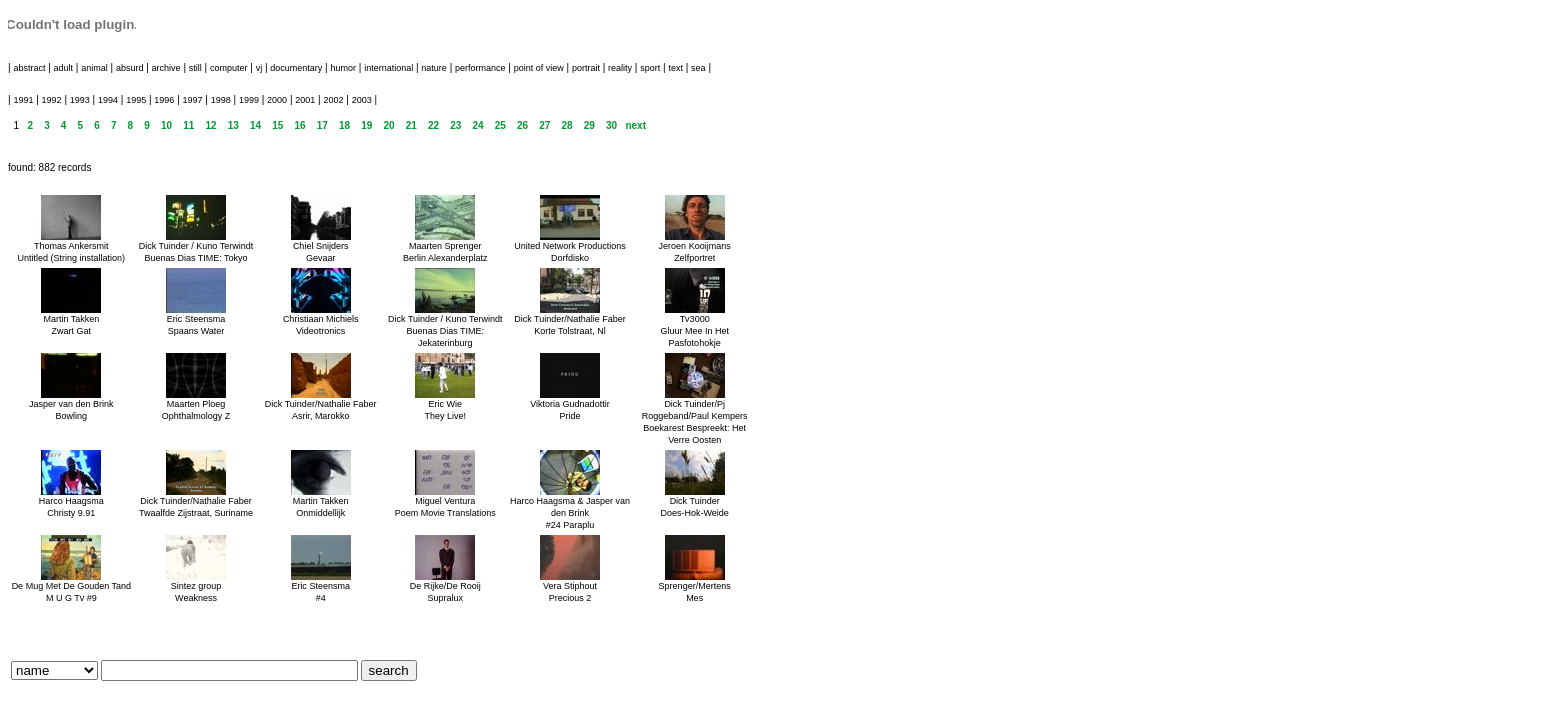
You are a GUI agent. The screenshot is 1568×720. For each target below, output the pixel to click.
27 (544, 125)
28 (566, 125)
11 (188, 125)
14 (255, 125)
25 (500, 125)
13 (233, 125)
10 (166, 125)
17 (322, 125)
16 (299, 125)
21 (411, 125)
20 (388, 125)
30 (611, 125)
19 (366, 125)
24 (477, 125)
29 (589, 125)
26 (522, 125)
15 (277, 125)
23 (455, 125)
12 (210, 125)
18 (344, 125)
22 (433, 125)
